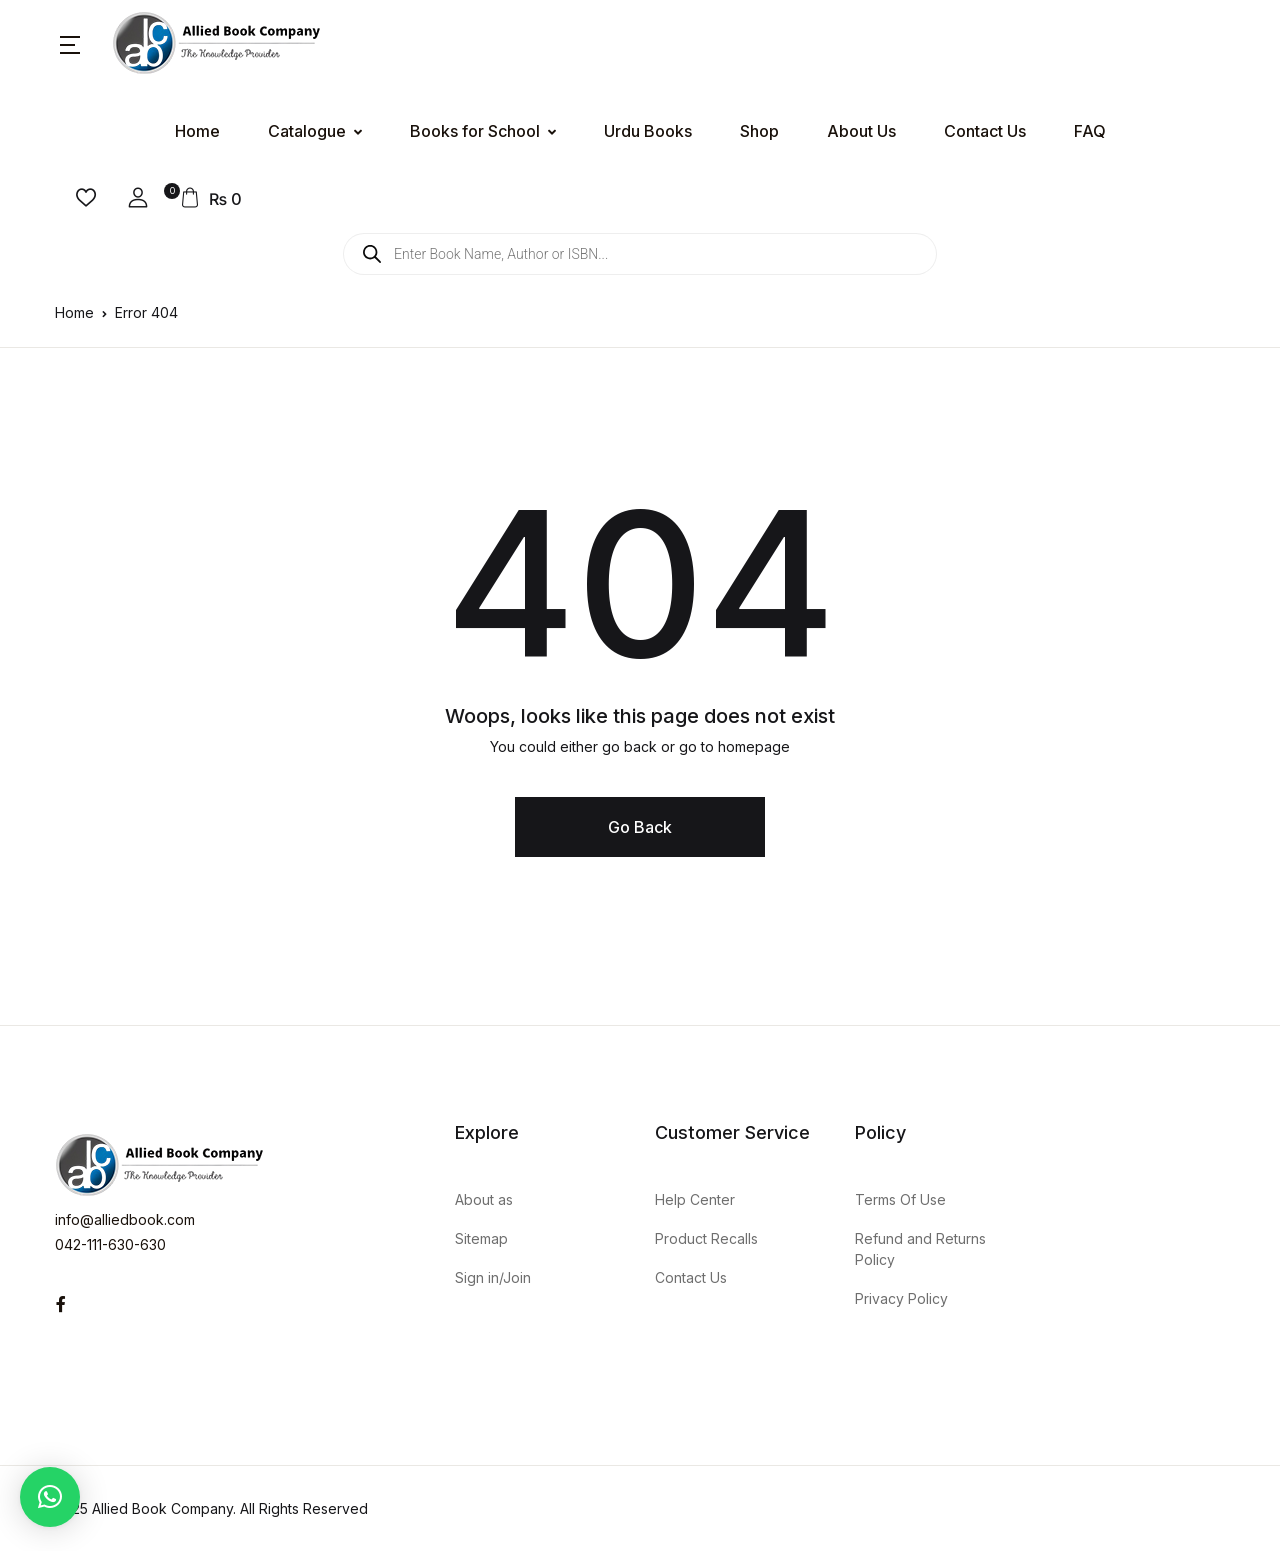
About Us (861, 131)
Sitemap (481, 1238)
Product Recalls (706, 1238)
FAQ (1090, 131)
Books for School (475, 131)
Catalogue (307, 131)
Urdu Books (648, 131)
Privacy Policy (901, 1298)
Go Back (640, 827)
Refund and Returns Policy (920, 1249)
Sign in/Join (493, 1277)
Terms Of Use (900, 1199)
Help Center (695, 1199)
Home (197, 131)
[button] (70, 44)
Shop (759, 131)
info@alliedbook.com (125, 1219)
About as (484, 1199)
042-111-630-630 (110, 1244)
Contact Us (985, 131)
